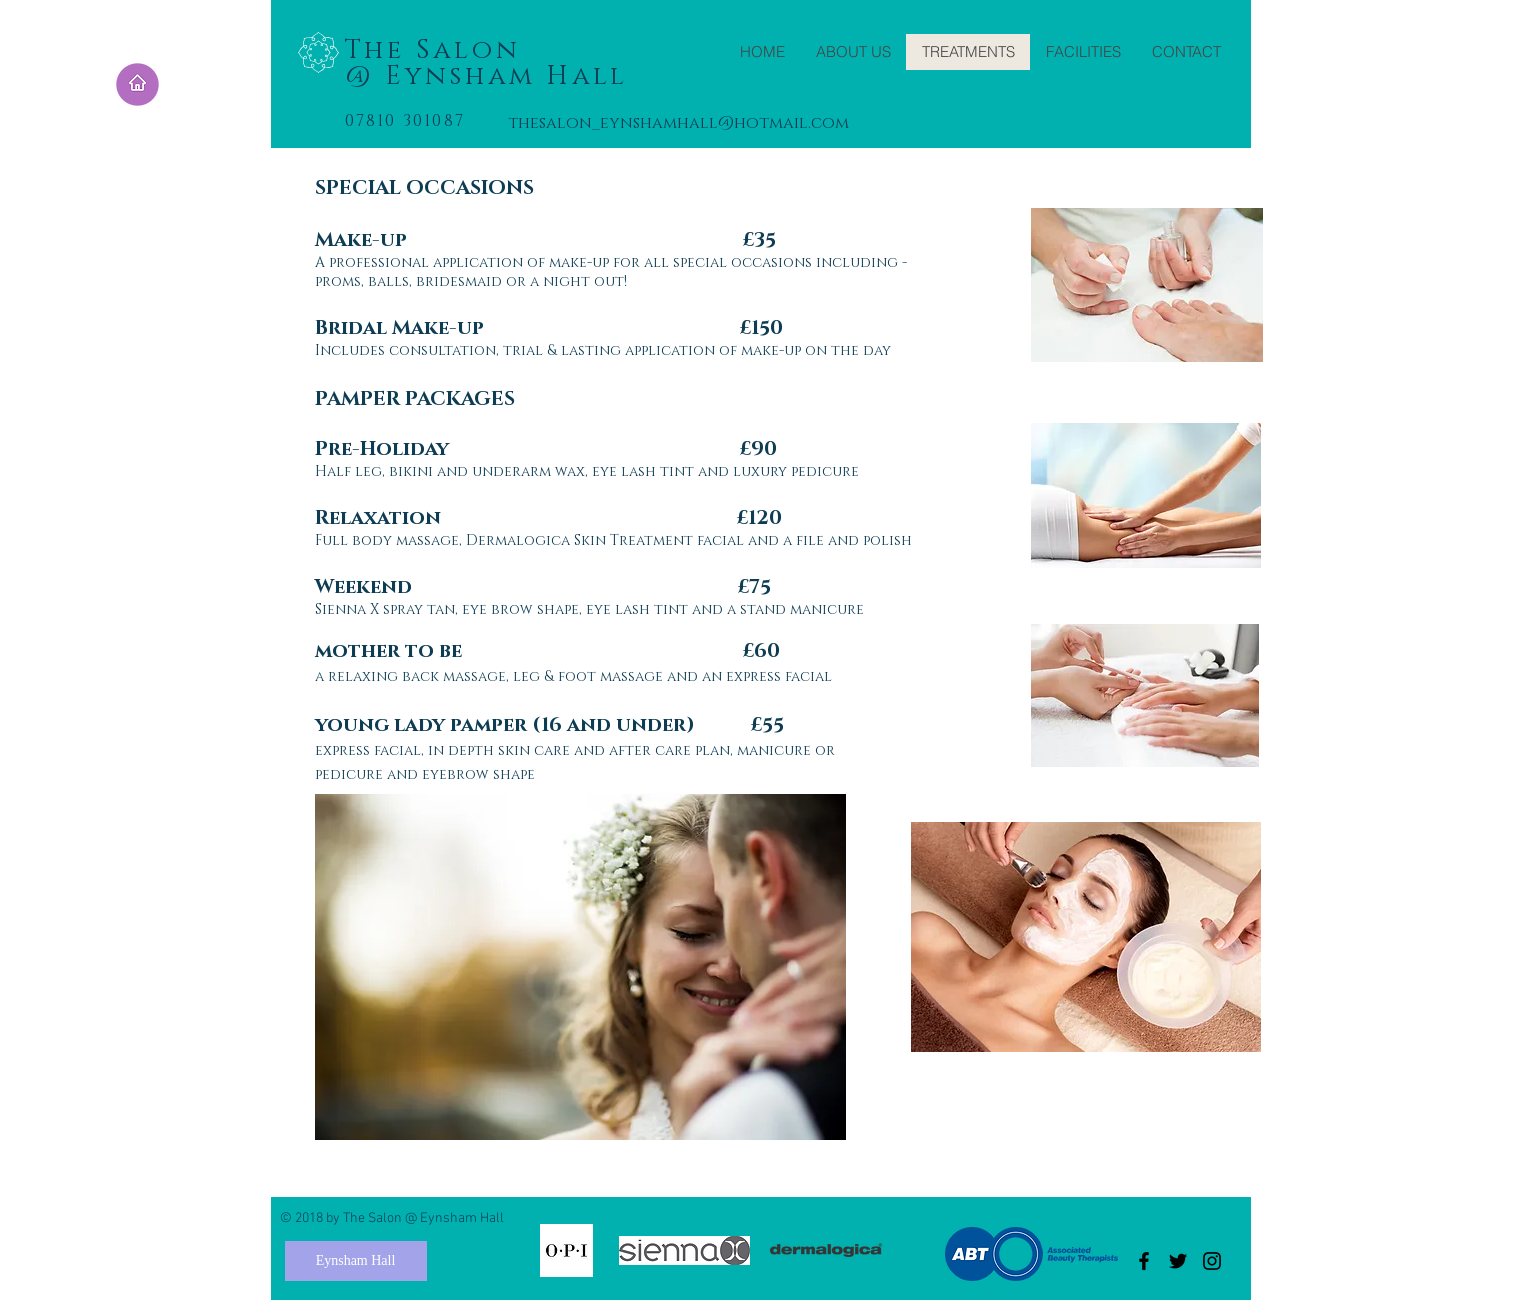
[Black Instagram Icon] (1212, 1261)
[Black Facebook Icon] (1144, 1261)
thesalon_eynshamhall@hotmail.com (678, 123)
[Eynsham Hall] (356, 1261)
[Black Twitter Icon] (1178, 1261)
